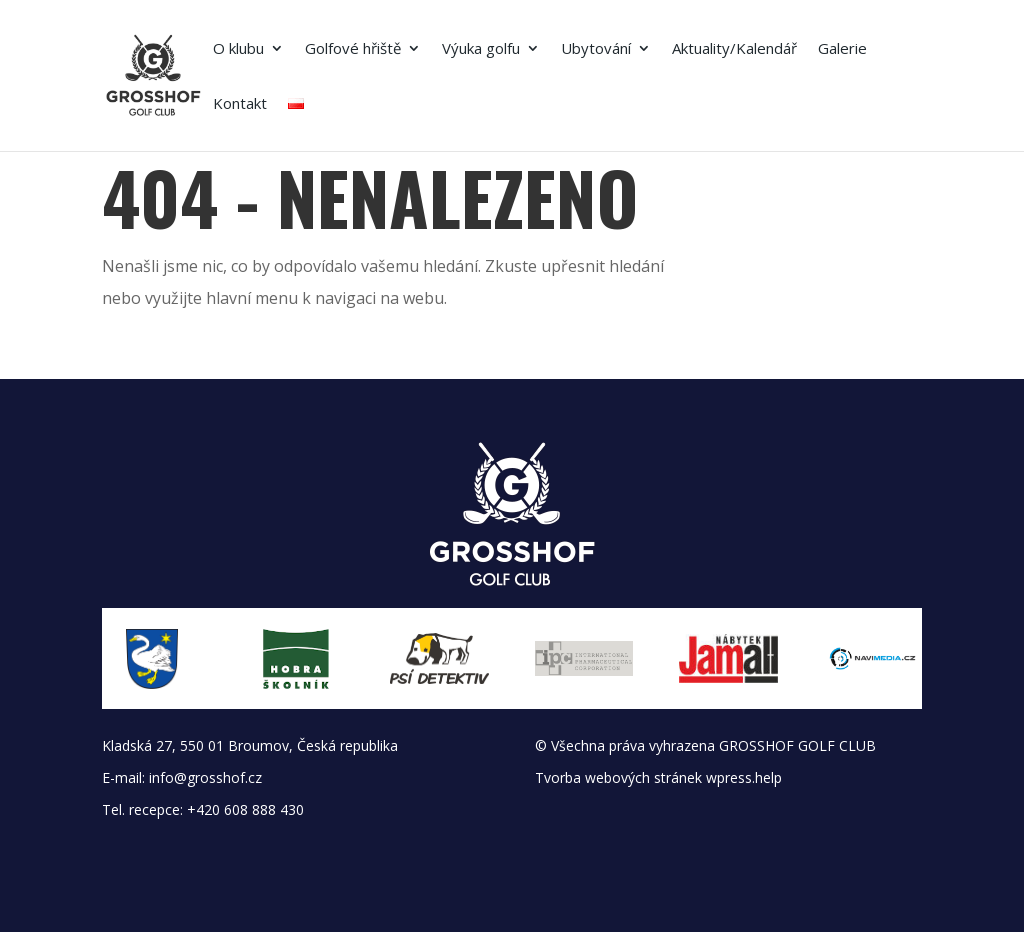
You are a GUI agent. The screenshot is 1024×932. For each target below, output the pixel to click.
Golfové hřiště (353, 49)
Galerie (842, 49)
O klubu (238, 49)
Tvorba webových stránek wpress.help (658, 777)
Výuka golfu (481, 49)
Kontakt (240, 104)
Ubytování (596, 49)
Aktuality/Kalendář (734, 49)
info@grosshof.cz (205, 777)
